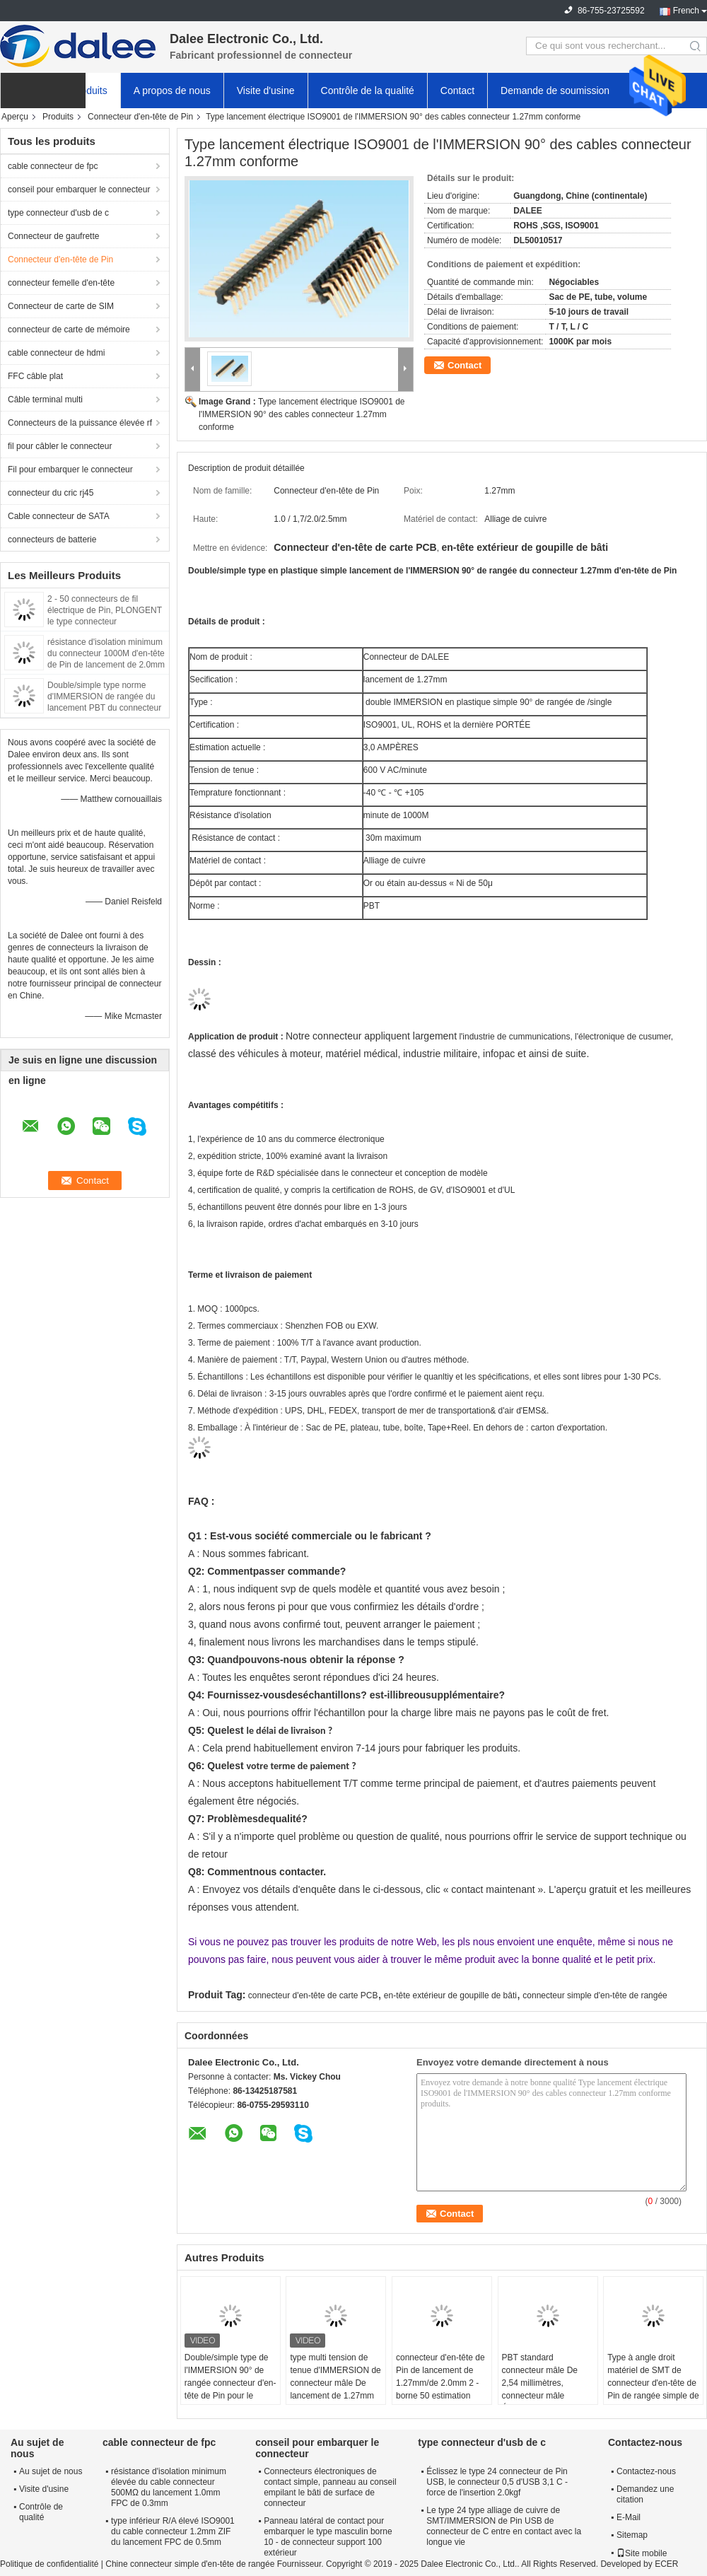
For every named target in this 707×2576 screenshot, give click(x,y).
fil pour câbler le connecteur (60, 446)
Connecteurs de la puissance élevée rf (80, 423)
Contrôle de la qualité (367, 90)
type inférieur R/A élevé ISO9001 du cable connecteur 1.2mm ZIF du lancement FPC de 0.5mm (173, 2531)
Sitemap (632, 2535)
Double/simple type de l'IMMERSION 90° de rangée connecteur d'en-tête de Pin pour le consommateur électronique (230, 2389)
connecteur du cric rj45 (50, 493)
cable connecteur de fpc (53, 166)
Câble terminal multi (45, 399)
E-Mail (629, 2517)
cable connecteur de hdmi (56, 353)
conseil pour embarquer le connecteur (79, 189)
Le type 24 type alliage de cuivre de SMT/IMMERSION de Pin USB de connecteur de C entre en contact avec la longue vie (503, 2526)
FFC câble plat (35, 376)
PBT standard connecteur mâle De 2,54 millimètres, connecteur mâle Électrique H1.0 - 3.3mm (547, 2383)
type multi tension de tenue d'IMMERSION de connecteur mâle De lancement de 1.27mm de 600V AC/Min (335, 2383)
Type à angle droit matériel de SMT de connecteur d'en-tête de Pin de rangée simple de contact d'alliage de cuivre (653, 2389)
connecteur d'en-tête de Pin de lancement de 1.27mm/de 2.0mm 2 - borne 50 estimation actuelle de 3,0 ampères (441, 2383)
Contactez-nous (646, 2471)
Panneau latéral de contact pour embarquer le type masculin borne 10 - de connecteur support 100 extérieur (328, 2537)
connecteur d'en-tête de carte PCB (313, 1995)
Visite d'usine (266, 90)
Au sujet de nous (50, 2471)
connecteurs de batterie (52, 539)
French (686, 11)
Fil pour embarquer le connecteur (70, 469)
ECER (666, 2564)
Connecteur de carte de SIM (61, 306)
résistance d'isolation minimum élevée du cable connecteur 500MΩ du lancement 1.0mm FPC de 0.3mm (168, 2487)
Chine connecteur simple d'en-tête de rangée (189, 2564)
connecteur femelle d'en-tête (61, 283)
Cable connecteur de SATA (59, 516)
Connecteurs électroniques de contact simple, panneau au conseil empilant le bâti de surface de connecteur (330, 2487)
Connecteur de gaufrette (53, 236)
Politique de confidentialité (49, 2564)
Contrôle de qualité (41, 2512)
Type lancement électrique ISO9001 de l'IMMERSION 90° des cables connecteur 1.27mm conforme (302, 414)
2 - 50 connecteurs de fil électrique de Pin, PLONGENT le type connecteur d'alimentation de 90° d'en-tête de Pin (104, 621)
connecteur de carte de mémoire (69, 329)
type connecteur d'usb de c (58, 213)
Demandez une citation (645, 2494)
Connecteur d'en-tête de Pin (140, 117)
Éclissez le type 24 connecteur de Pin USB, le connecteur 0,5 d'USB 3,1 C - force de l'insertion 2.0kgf (497, 2482)
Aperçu (14, 117)
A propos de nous (172, 90)
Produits (89, 90)
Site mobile (642, 2553)
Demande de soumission (555, 90)
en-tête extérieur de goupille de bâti (450, 1995)
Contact (457, 90)
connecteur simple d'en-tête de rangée (594, 1995)
